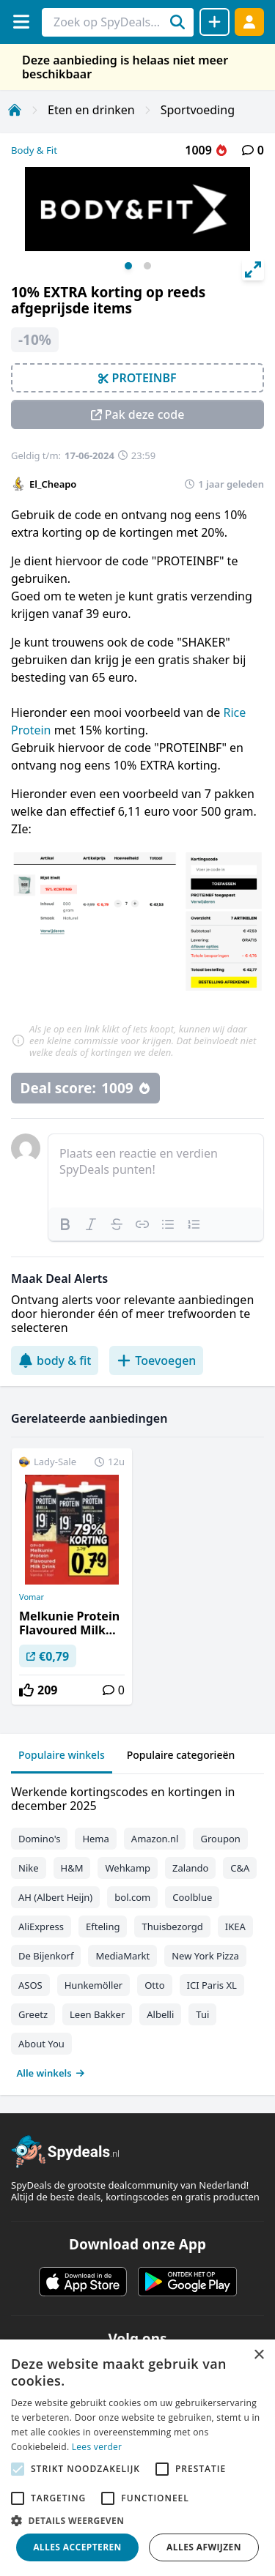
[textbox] (155, 1170)
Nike (28, 1868)
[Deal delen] (214, 22)
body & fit (54, 1360)
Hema (95, 1838)
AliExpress (41, 1926)
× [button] (258, 2355)
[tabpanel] (137, 1929)
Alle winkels (51, 2073)
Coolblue (192, 1897)
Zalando (190, 1868)
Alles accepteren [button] (77, 2547)
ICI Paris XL (212, 1985)
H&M (72, 1868)
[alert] (137, 2457)
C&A (239, 1868)
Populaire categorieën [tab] (181, 1755)
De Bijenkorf (45, 1955)
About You (41, 2043)
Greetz (33, 2014)
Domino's (39, 1838)
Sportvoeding (198, 110)
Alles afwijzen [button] (203, 2547)
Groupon (220, 1838)
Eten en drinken (91, 110)
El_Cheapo (52, 484)
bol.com (132, 1897)
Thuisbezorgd (172, 1926)
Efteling (103, 1926)
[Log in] (249, 21)
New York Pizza (205, 1955)
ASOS (30, 1985)
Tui (202, 2014)
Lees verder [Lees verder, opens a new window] (97, 2447)
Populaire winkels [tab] (61, 1755)
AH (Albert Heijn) (55, 1897)
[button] (137, 2520)
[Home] (14, 110)
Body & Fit (34, 150)
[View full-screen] (253, 269)
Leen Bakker (97, 2014)
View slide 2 (147, 265)
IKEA (235, 1926)
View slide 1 (128, 265)
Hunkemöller (93, 1985)
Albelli (160, 2014)
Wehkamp (127, 1868)
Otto (154, 1985)
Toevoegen (156, 1360)
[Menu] (21, 21)
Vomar (31, 1597)
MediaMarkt (122, 1955)
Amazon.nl (155, 1838)
